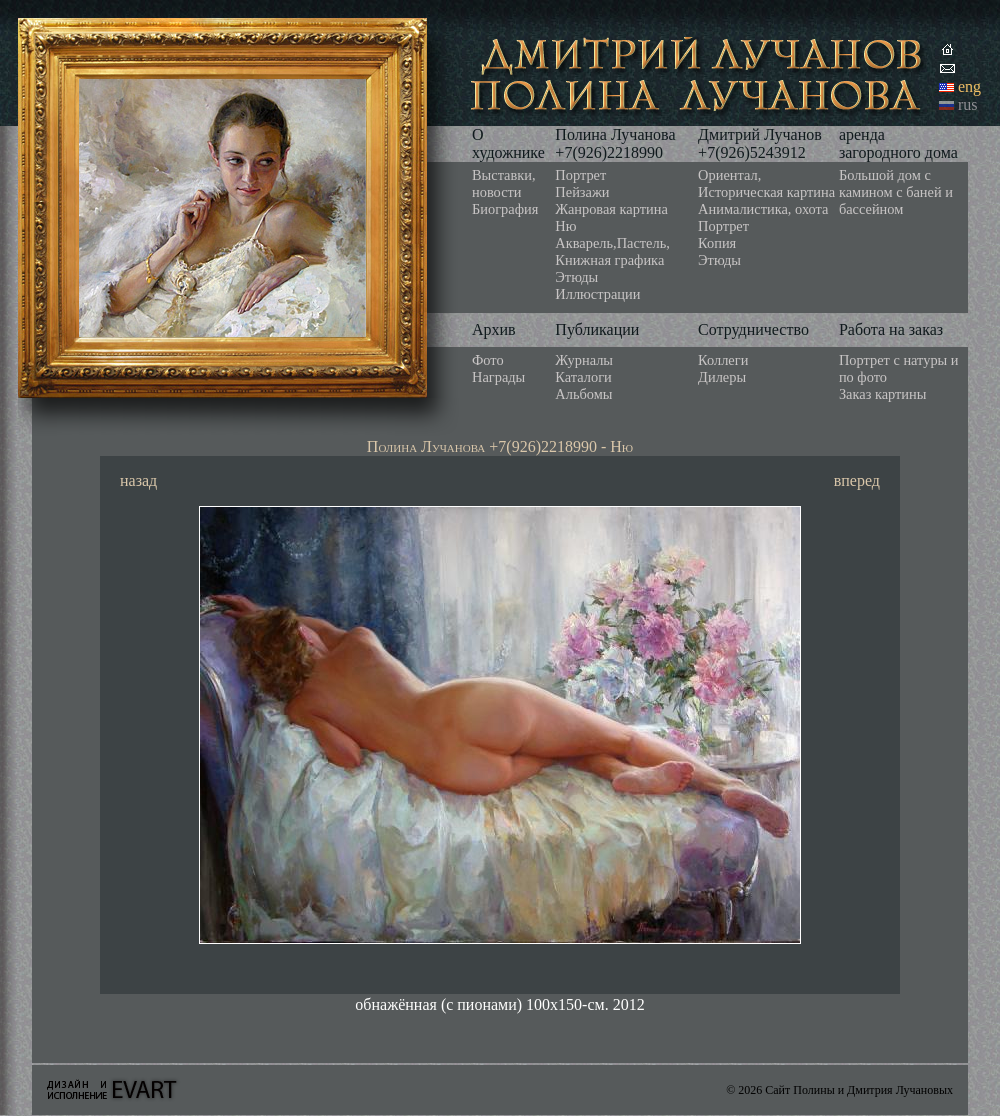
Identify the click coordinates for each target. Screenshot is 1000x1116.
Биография (505, 209)
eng (969, 86)
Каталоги (583, 377)
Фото (488, 360)
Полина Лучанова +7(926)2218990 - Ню (500, 446)
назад (138, 480)
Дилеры (722, 377)
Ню (565, 226)
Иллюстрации (597, 294)
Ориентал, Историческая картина (766, 183)
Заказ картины (883, 394)
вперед (857, 480)
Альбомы (583, 394)
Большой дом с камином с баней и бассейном (896, 192)
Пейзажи (582, 192)
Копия (717, 243)
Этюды (576, 277)
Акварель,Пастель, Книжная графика (612, 251)
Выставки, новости (504, 183)
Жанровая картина (611, 209)
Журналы (584, 360)
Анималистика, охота (763, 209)
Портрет (580, 175)
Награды (498, 377)
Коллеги (723, 360)
